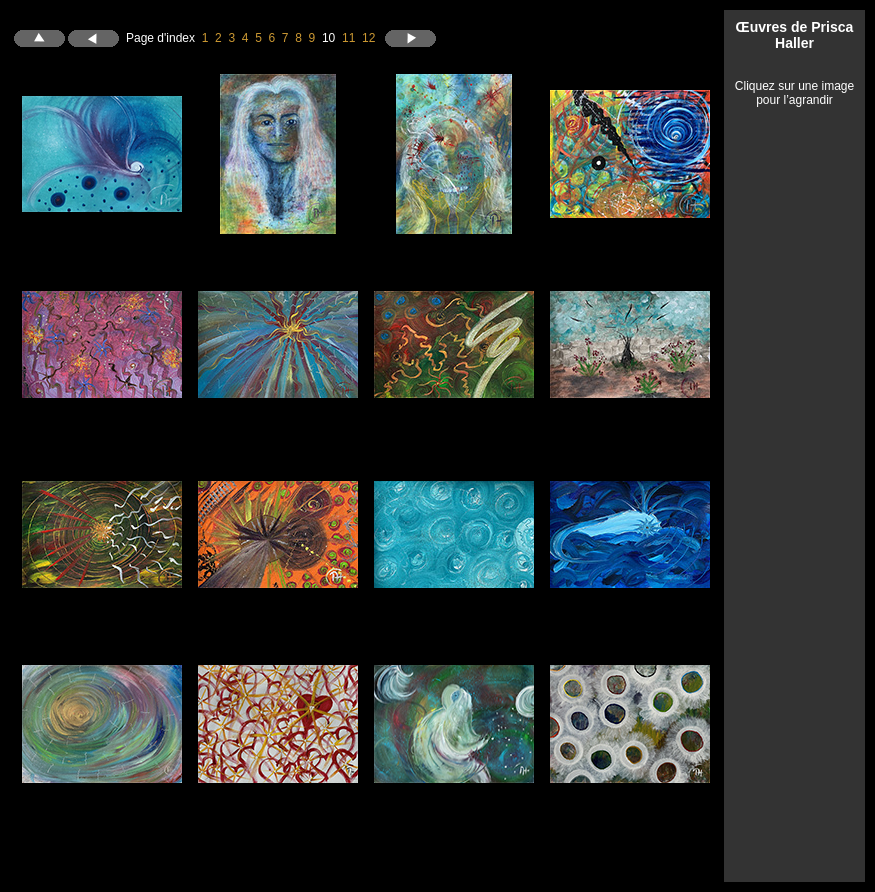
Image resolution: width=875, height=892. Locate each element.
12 (368, 37)
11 (348, 37)
